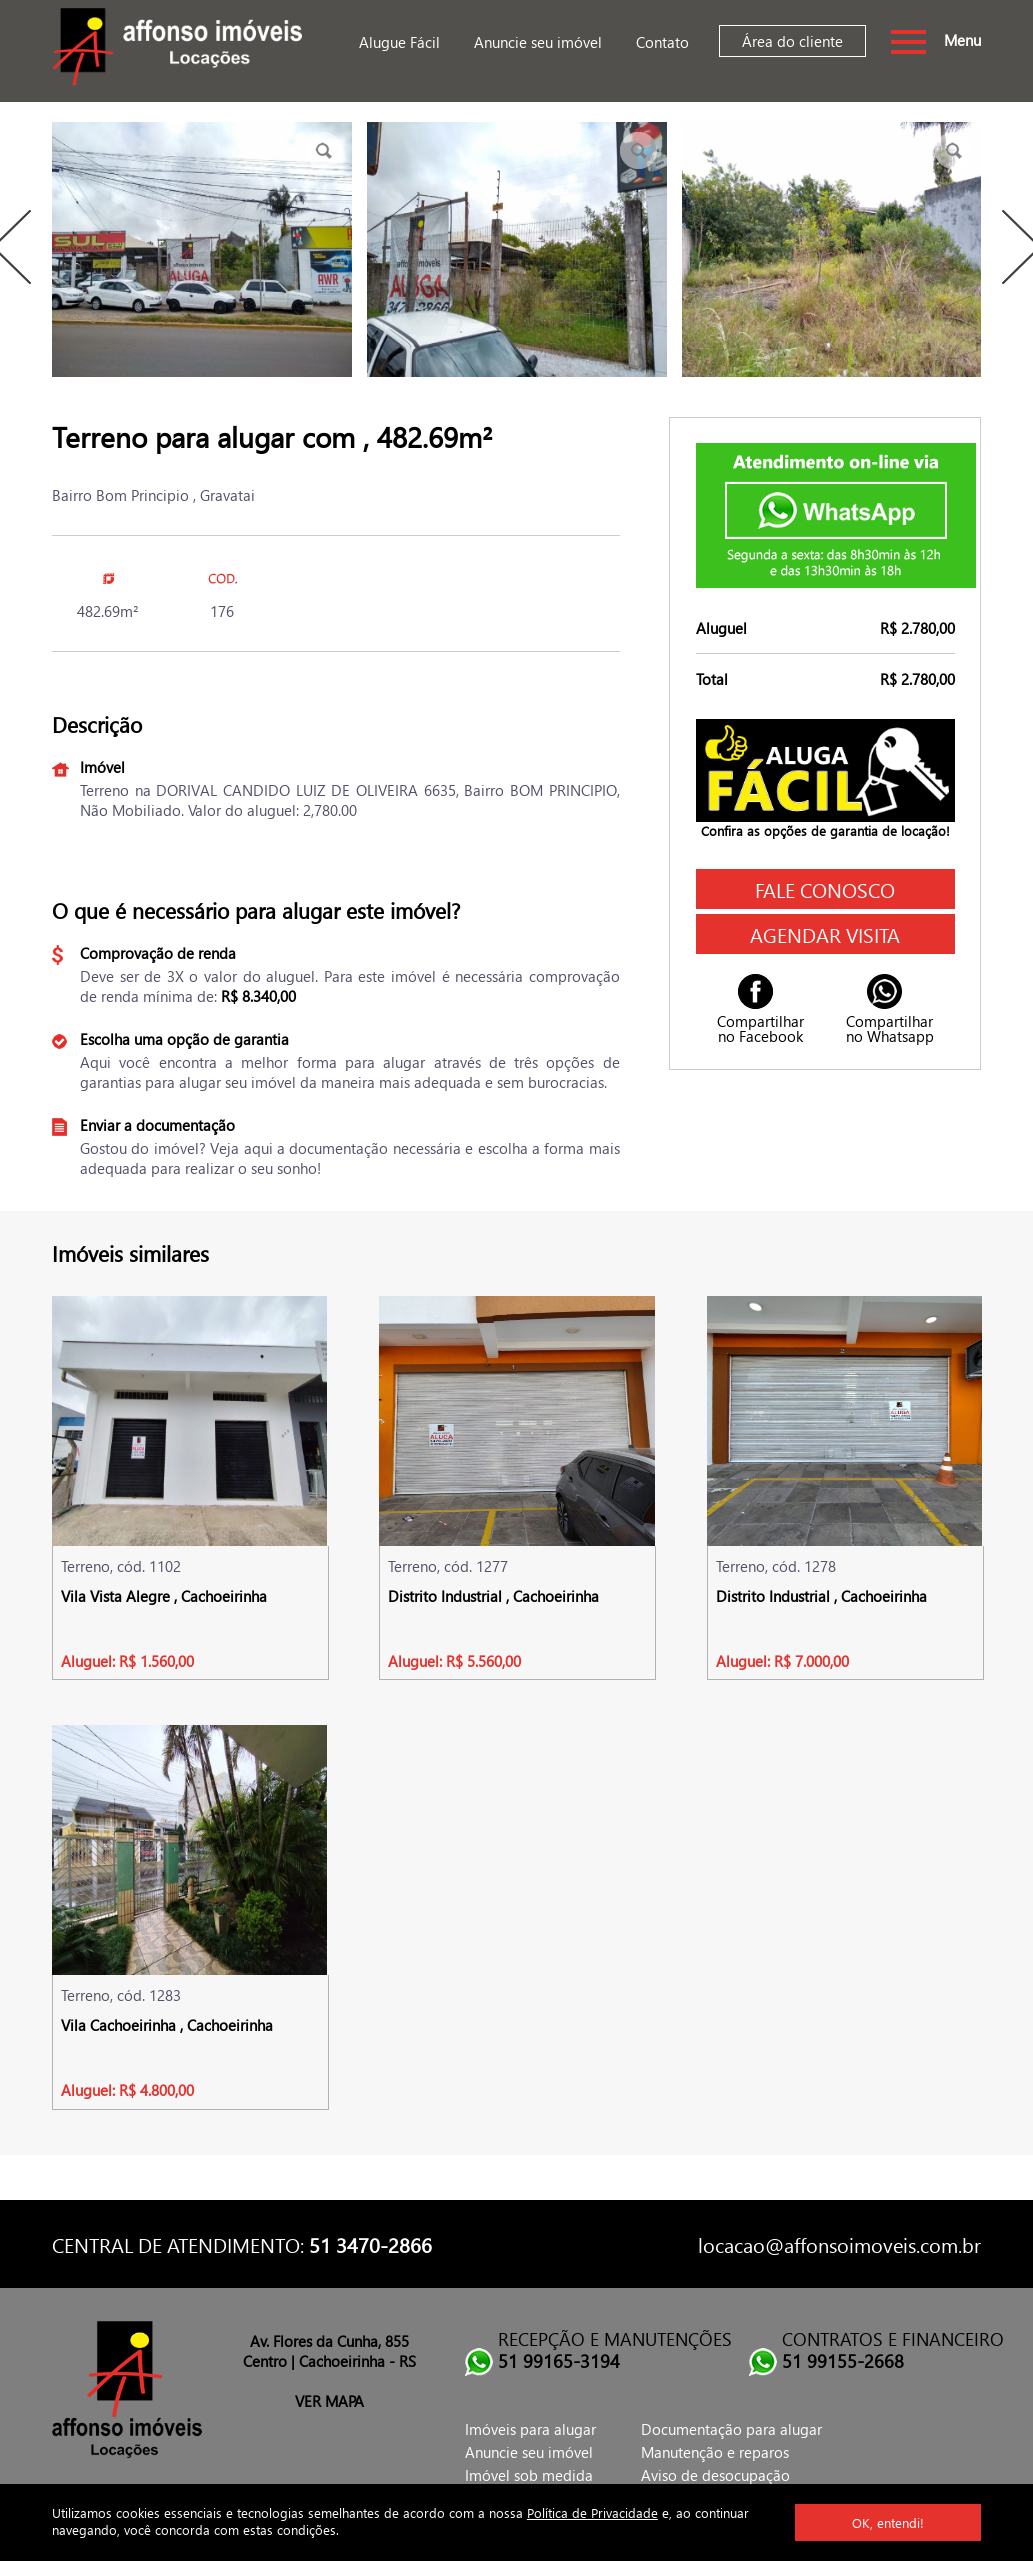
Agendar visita (825, 934)
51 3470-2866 (370, 2244)
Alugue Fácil (399, 42)
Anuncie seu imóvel (538, 42)
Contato (662, 42)
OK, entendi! (888, 2522)
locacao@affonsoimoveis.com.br (839, 2244)
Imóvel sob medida (529, 2475)
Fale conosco (825, 889)
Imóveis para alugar (530, 2429)
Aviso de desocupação (715, 2475)
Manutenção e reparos (715, 2452)
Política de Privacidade (592, 2512)
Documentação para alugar (731, 2429)
